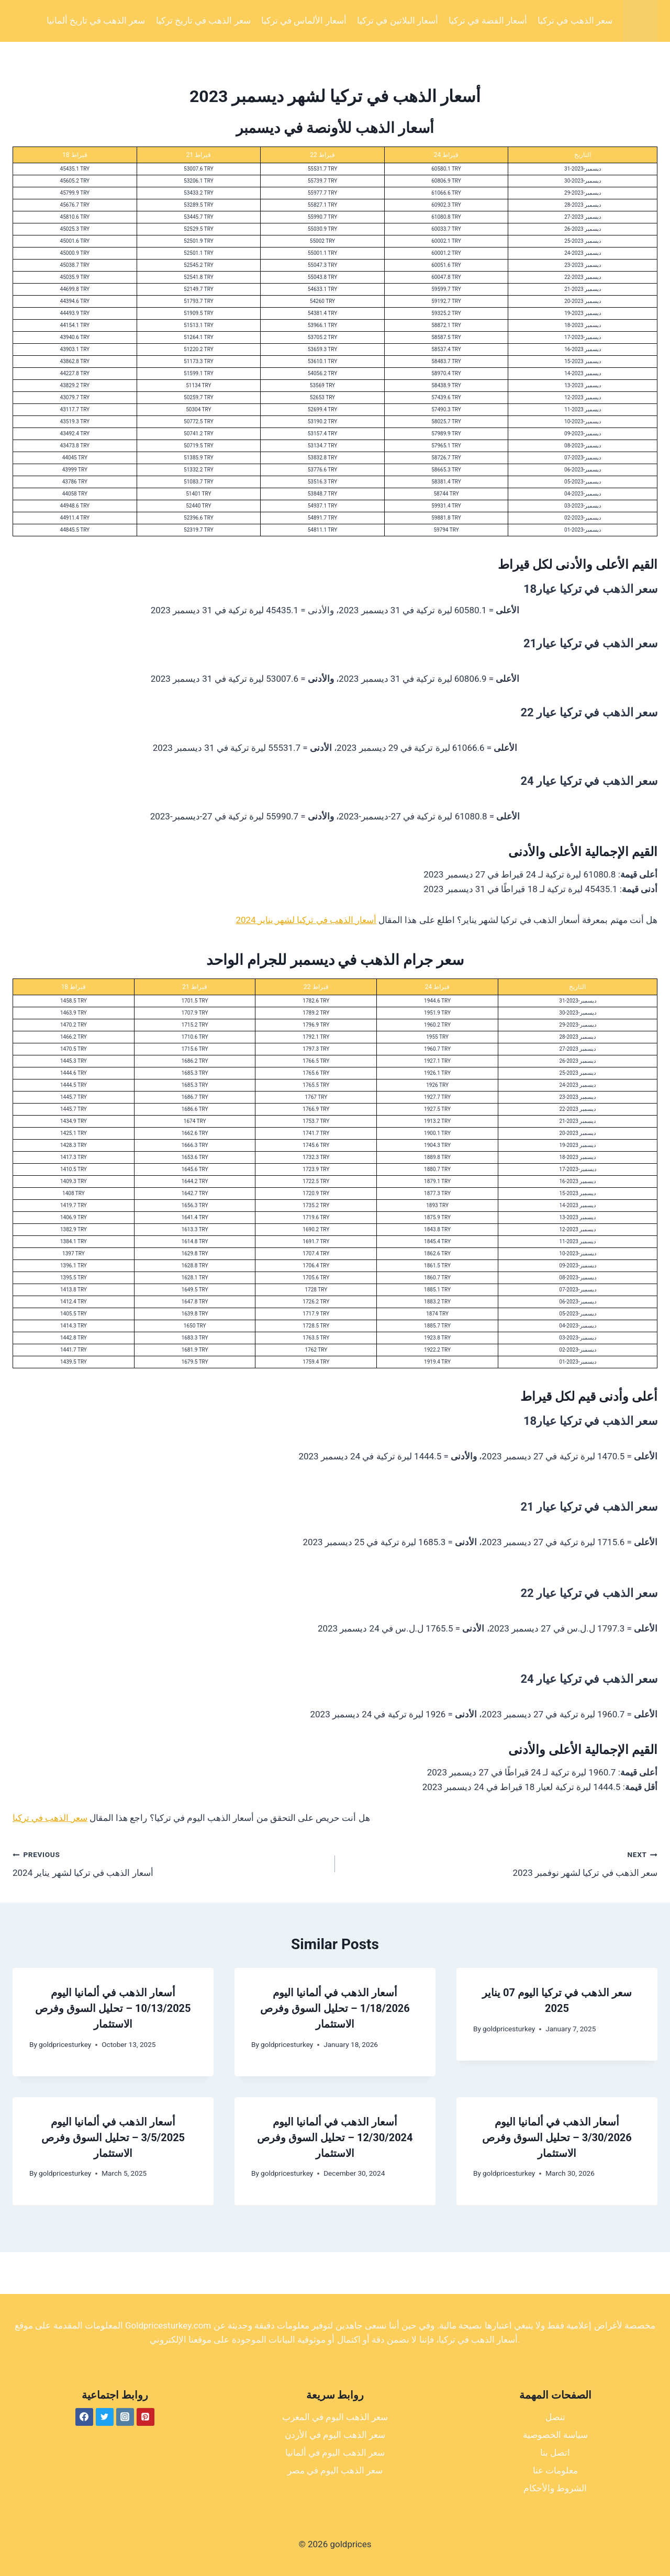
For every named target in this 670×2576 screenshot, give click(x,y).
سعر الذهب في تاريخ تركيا (203, 20)
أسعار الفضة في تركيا (488, 20)
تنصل (555, 2417)
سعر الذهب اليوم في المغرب (335, 2417)
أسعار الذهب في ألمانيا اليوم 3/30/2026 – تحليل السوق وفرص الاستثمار (557, 2137)
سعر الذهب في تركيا (575, 20)
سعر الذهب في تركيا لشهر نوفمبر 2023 (500, 1862)
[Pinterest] (145, 2417)
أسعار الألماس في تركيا (304, 20)
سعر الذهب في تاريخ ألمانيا (96, 20)
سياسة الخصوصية (555, 2434)
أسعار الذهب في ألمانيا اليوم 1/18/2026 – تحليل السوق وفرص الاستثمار (335, 2008)
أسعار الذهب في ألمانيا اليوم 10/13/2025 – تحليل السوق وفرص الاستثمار (113, 2008)
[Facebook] (84, 2417)
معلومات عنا (555, 2470)
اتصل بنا (555, 2452)
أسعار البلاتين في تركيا (397, 20)
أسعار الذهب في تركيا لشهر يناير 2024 (306, 920)
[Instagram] (125, 2417)
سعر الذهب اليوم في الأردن (335, 2434)
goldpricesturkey (65, 2044)
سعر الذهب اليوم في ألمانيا (335, 2452)
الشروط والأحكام (555, 2488)
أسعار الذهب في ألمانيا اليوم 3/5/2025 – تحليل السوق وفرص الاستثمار (113, 2137)
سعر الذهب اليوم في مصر (335, 2470)
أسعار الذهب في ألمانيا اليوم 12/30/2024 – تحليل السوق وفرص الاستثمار (334, 2137)
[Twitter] (105, 2417)
